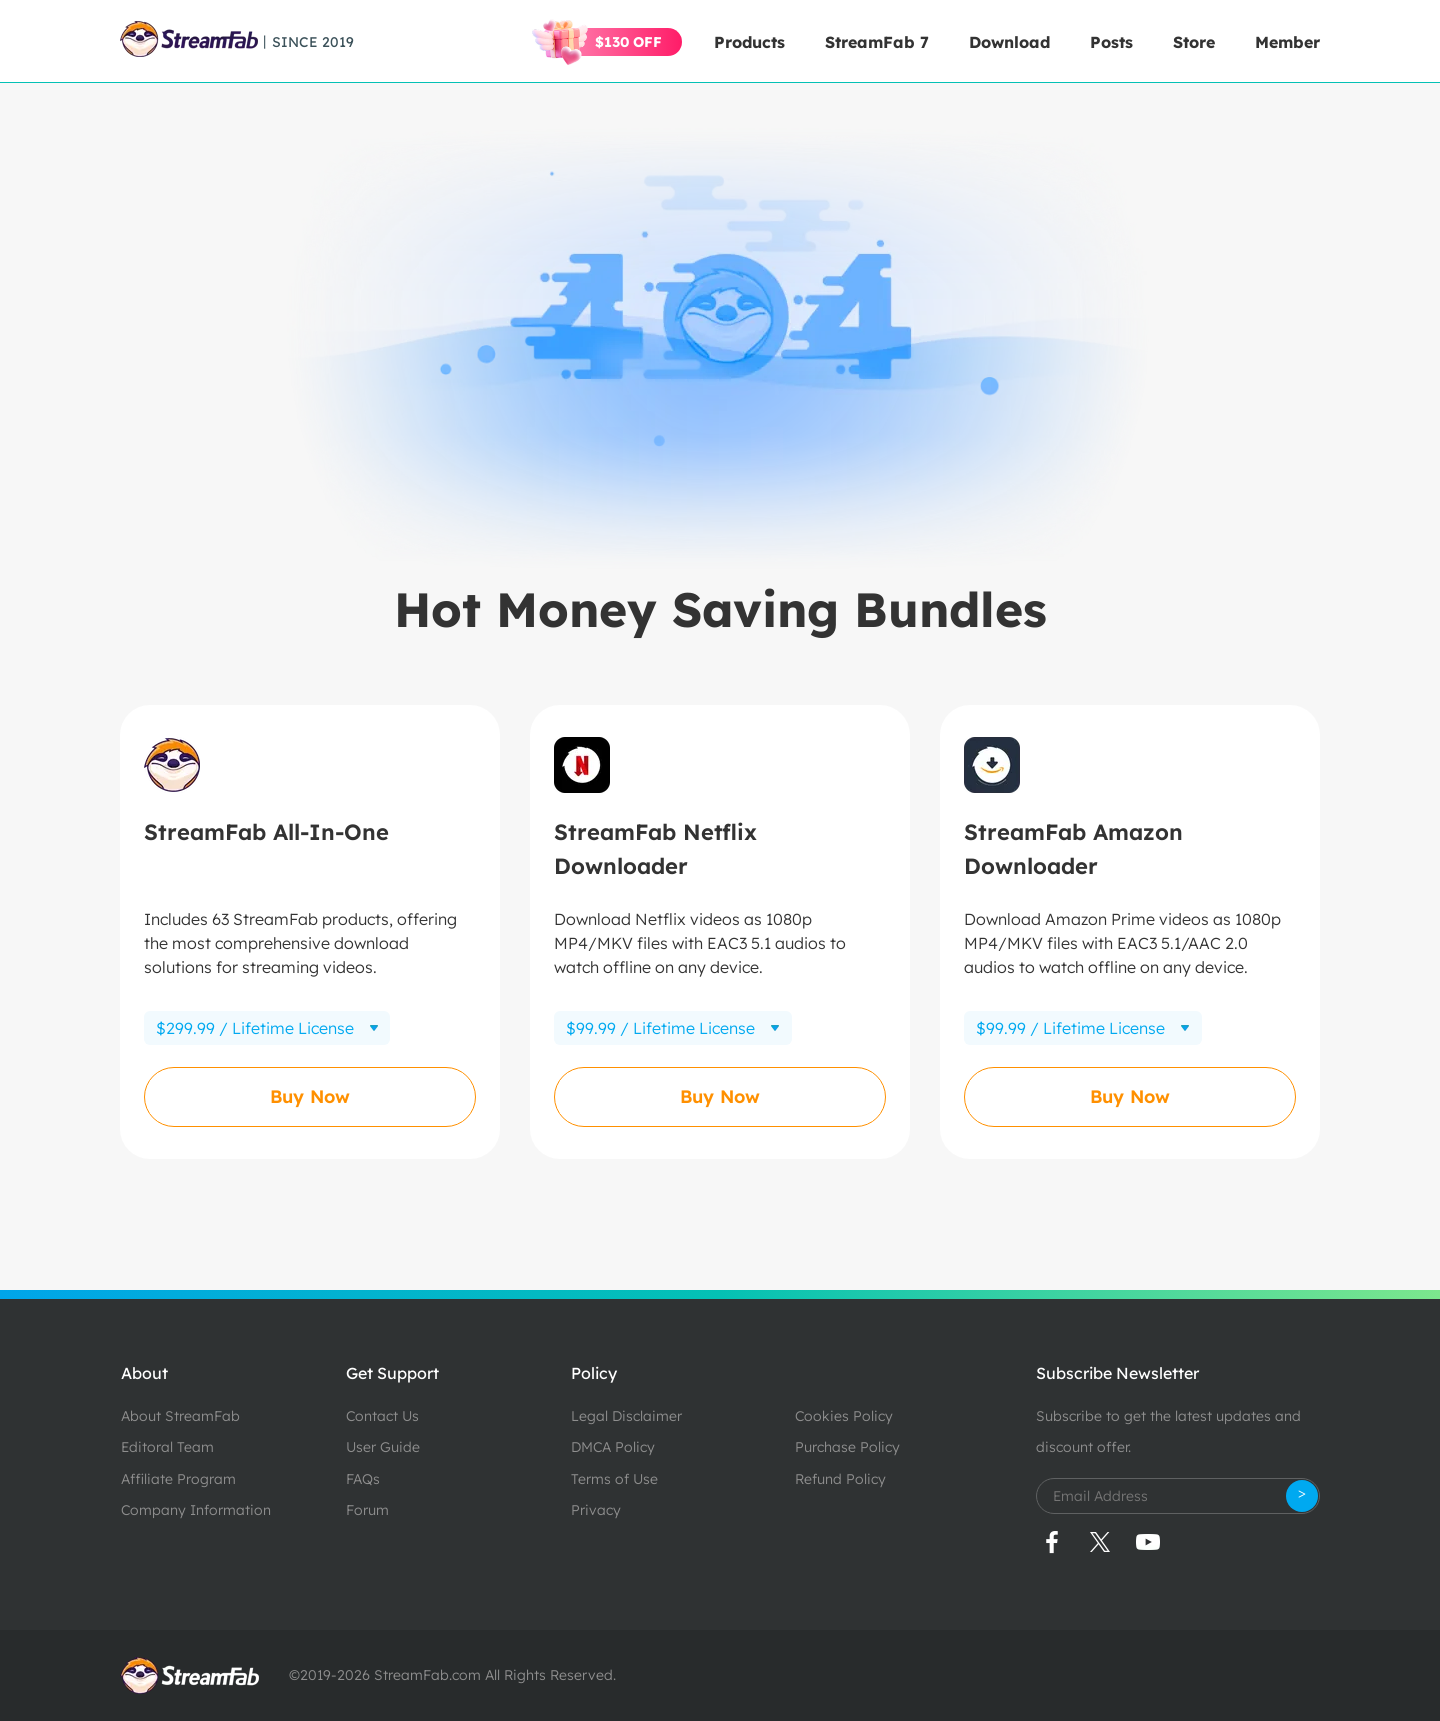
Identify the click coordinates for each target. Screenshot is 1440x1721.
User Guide (383, 1447)
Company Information (196, 1510)
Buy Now (310, 1096)
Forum (367, 1510)
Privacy (596, 1510)
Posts (1111, 42)
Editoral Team (167, 1447)
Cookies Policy (844, 1416)
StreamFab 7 (877, 42)
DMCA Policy (613, 1447)
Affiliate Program (178, 1479)
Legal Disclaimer (626, 1416)
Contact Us (382, 1416)
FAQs (363, 1479)
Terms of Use (614, 1479)
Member (1287, 42)
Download (1009, 42)
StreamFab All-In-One (266, 832)
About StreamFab (180, 1416)
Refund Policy (840, 1479)
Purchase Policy (847, 1447)
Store (1194, 42)
